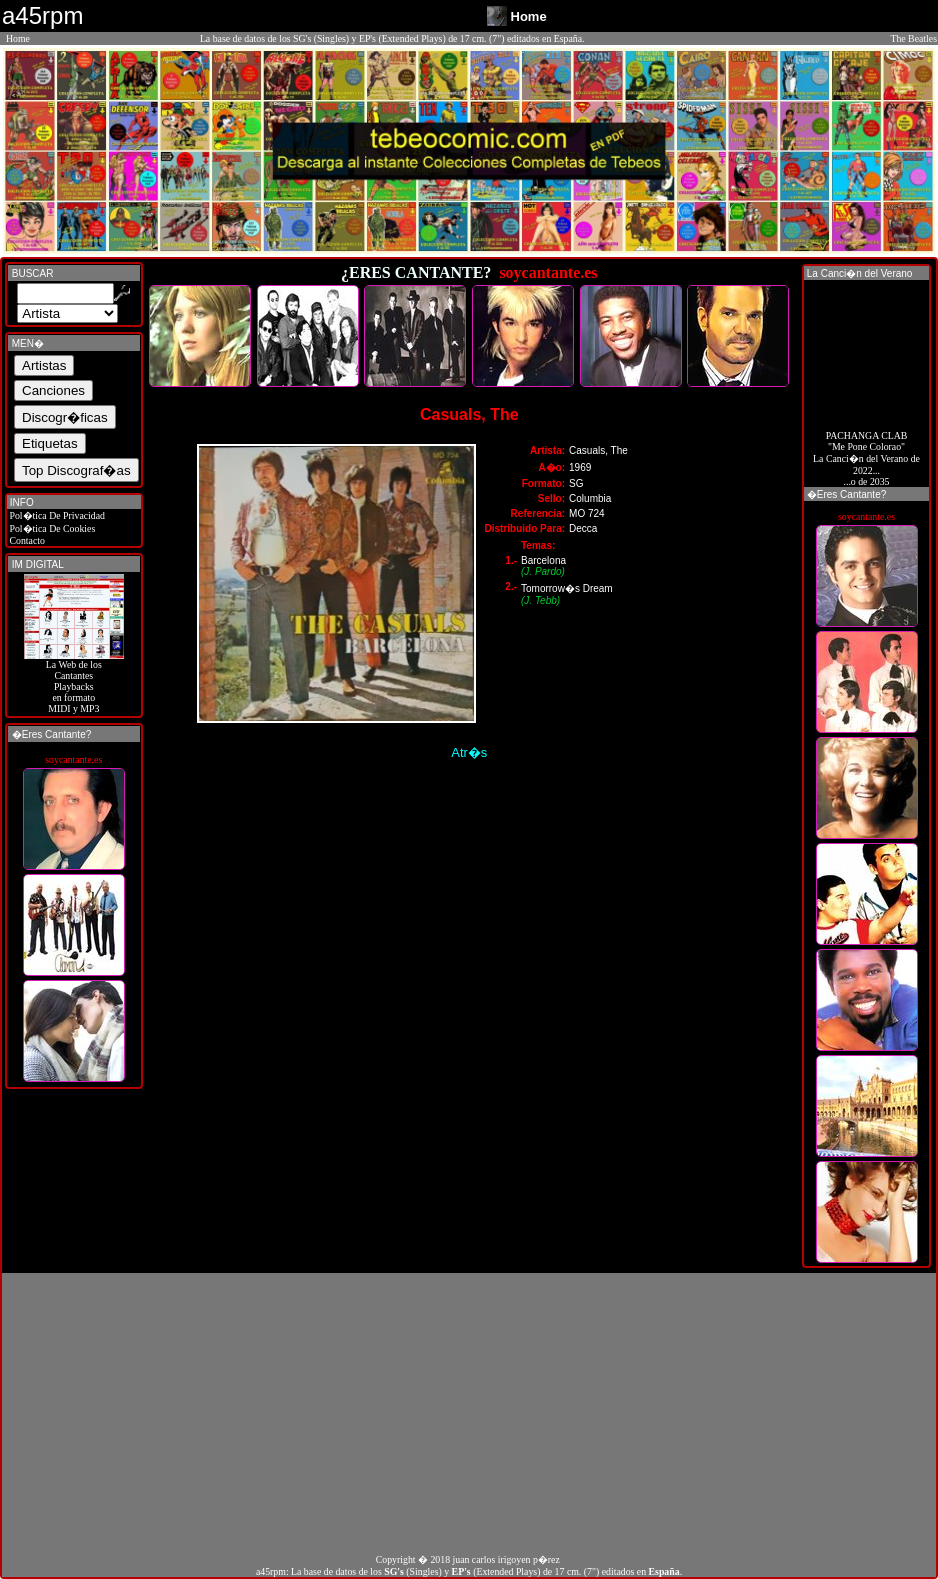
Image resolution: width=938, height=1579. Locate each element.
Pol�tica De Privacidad (56, 515)
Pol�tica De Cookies (51, 528)
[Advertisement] (469, 1413)
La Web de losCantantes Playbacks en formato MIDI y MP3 (74, 682)
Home (18, 38)
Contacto (26, 540)
